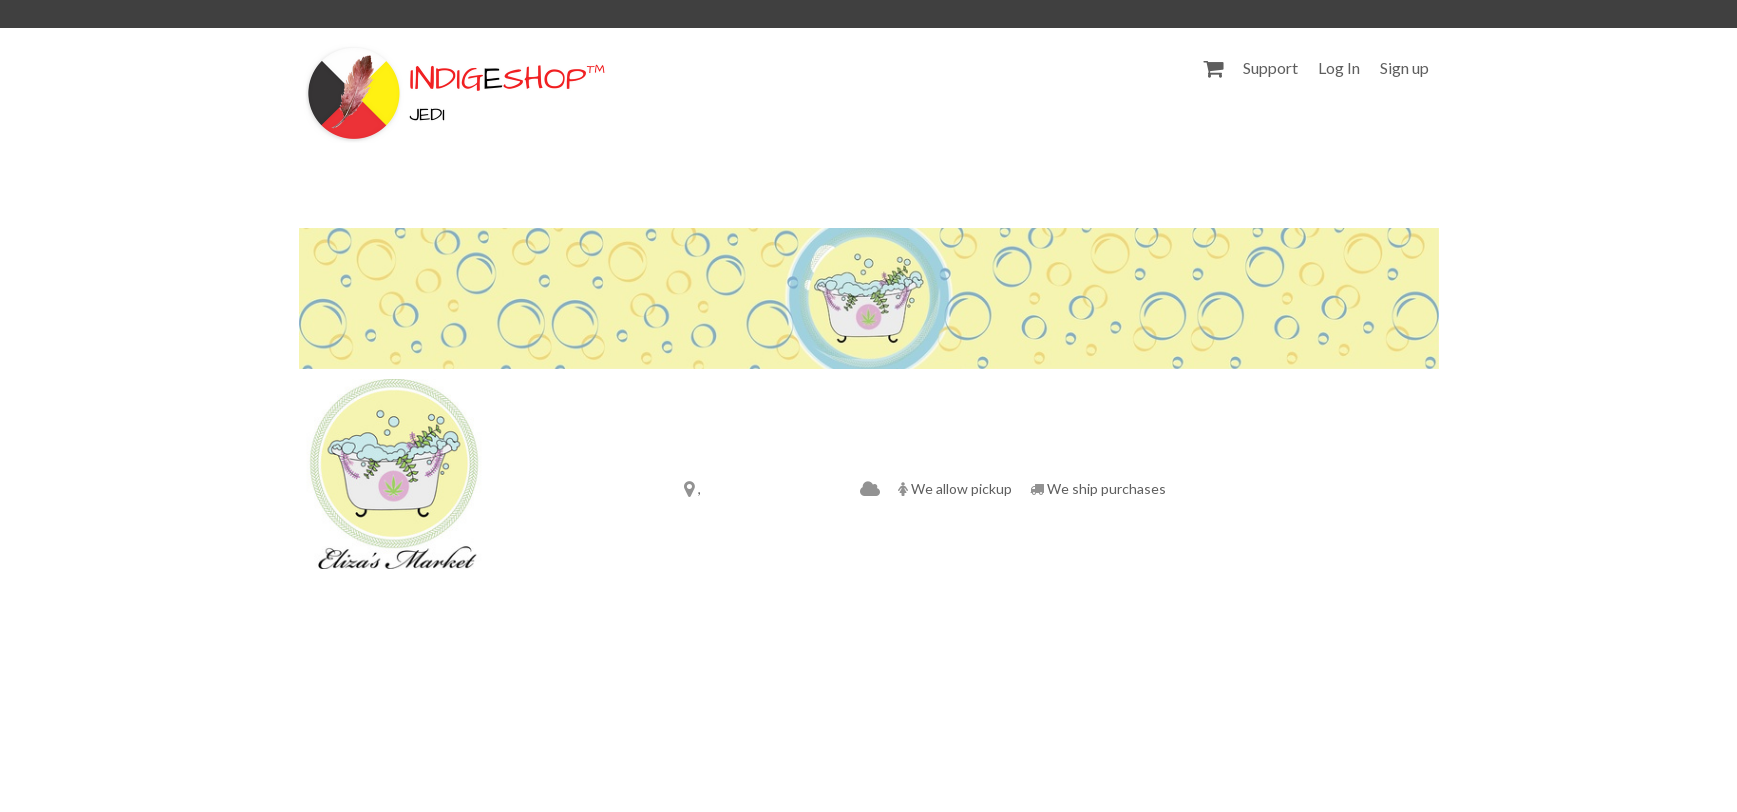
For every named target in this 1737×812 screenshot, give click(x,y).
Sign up (1404, 67)
